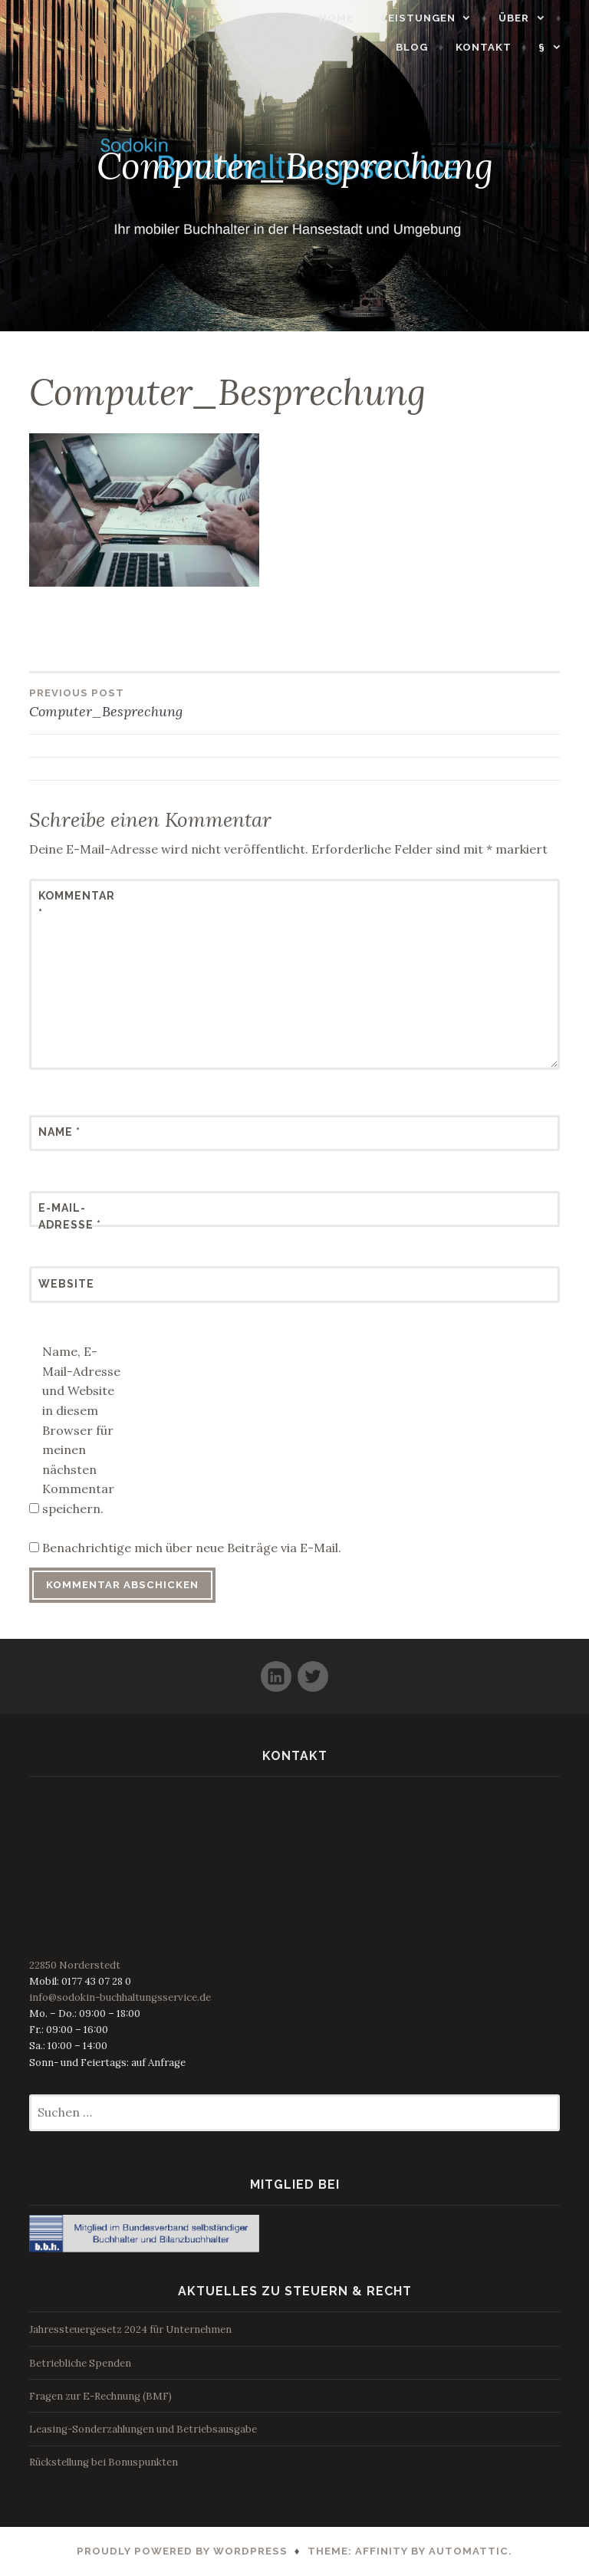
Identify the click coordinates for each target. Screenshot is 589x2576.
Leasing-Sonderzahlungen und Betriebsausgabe (143, 2429)
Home (344, 18)
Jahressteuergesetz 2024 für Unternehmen (130, 2329)
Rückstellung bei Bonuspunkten (103, 2462)
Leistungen (426, 18)
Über (521, 18)
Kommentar (76, 904)
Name (59, 1132)
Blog (419, 47)
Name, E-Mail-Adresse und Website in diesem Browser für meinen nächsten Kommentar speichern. (81, 1430)
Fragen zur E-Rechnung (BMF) (100, 2396)
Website (66, 1284)
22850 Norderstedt (74, 1965)
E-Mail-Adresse (69, 1216)
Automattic (468, 2551)
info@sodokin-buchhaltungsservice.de (120, 1997)
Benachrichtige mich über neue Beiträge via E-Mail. (191, 1547)
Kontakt (491, 47)
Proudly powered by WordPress (182, 2551)
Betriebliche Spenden (80, 2363)
